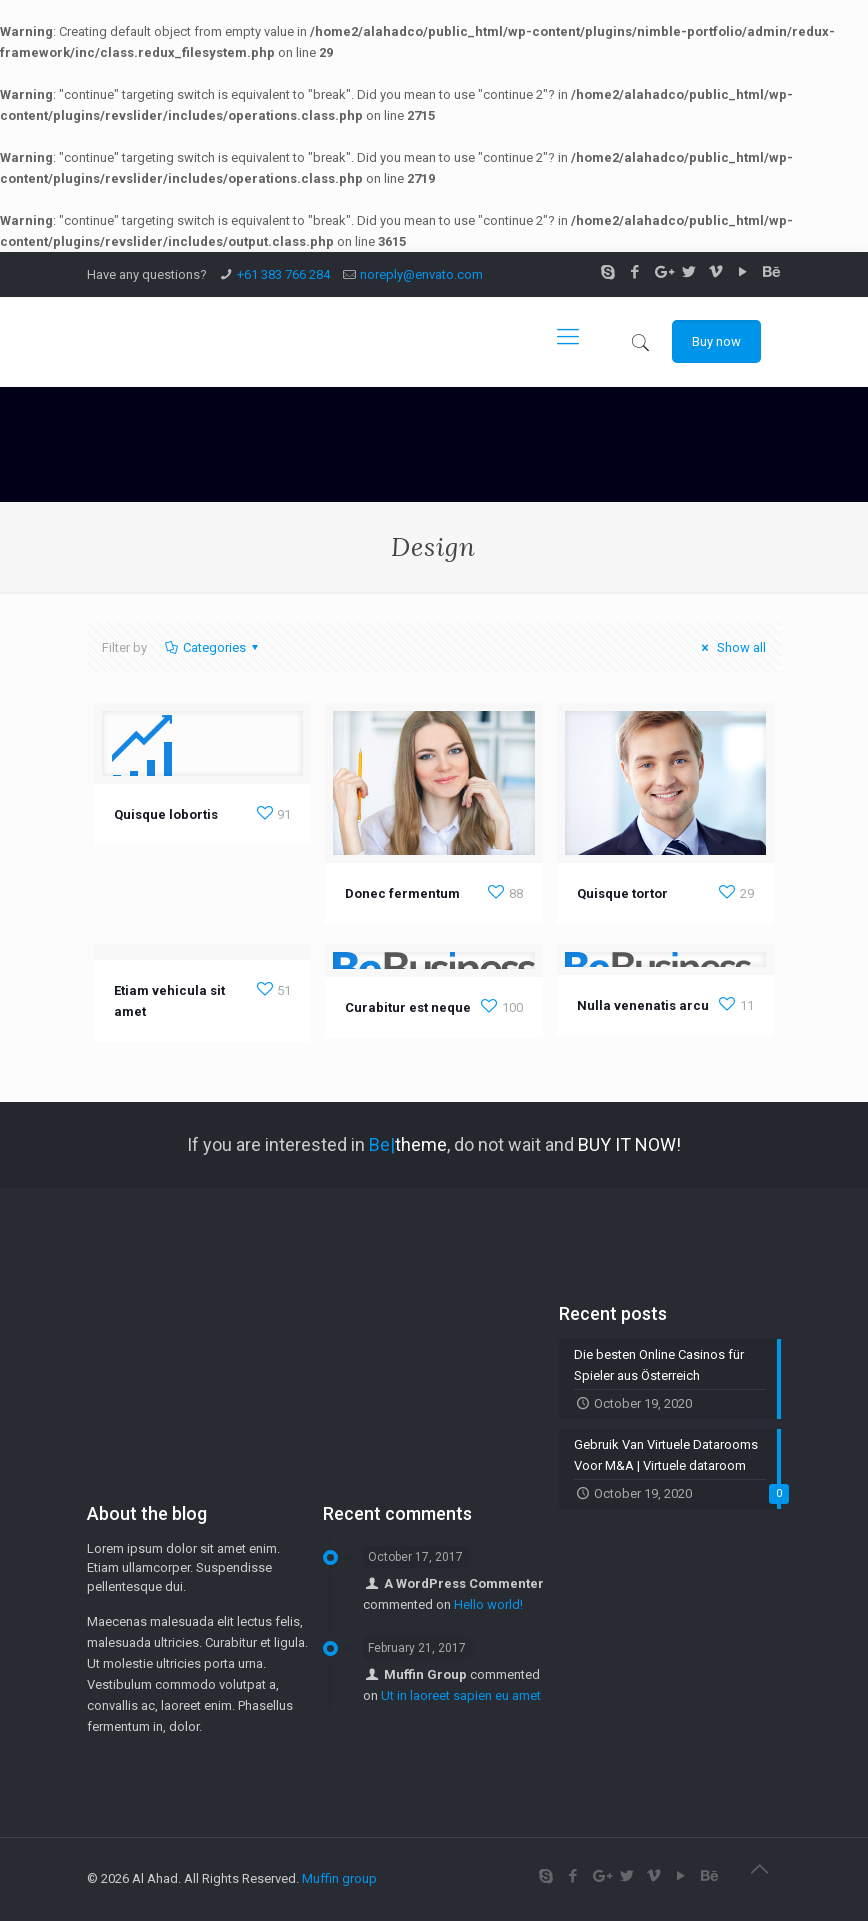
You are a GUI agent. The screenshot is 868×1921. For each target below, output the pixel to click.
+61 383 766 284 (283, 274)
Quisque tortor (622, 893)
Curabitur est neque (408, 1007)
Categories (213, 647)
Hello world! (488, 1604)
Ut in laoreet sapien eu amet (461, 1695)
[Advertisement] (198, 1373)
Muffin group (339, 1878)
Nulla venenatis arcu (643, 1005)
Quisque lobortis (166, 814)
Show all (731, 647)
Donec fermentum (402, 893)
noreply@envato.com (421, 274)
